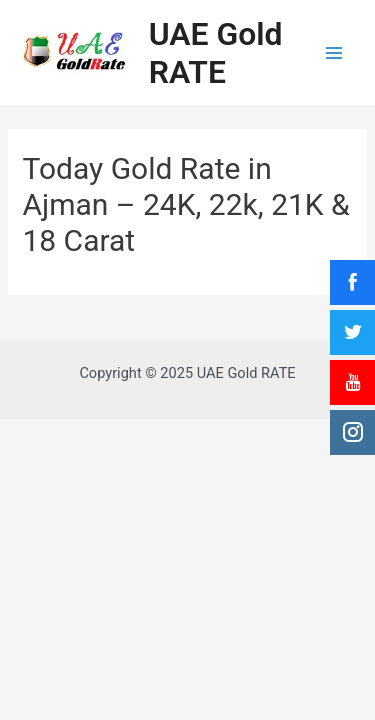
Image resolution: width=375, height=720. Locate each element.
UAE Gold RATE (216, 53)
